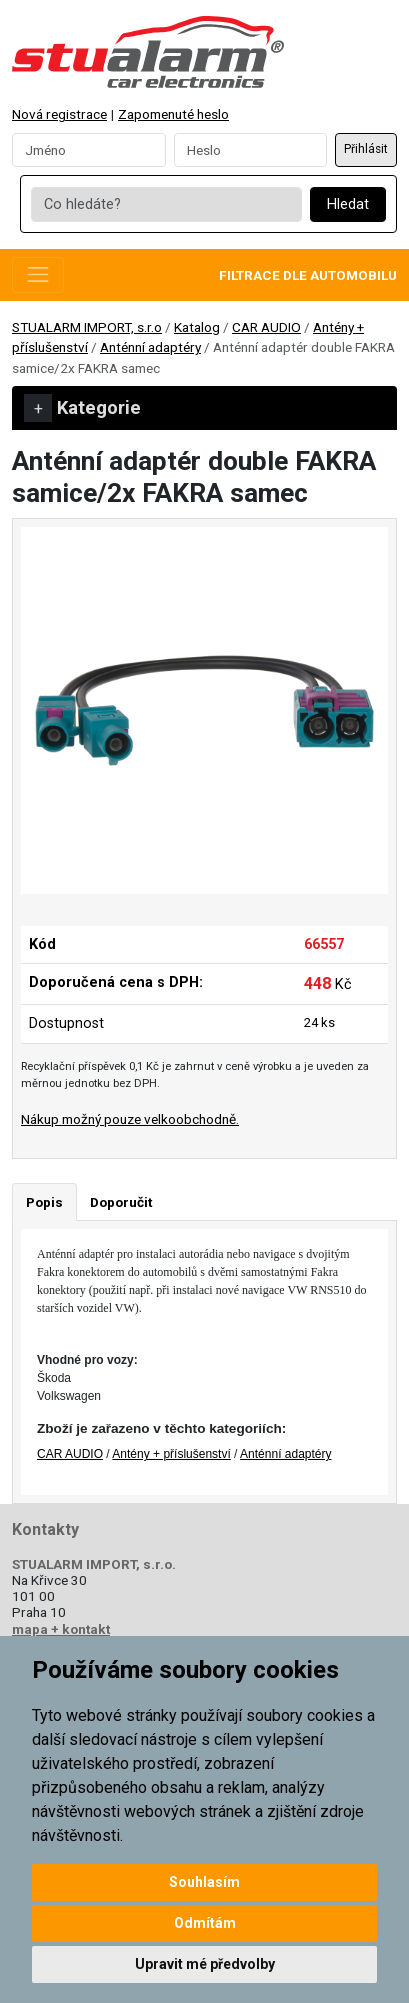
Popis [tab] (44, 1202)
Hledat (348, 204)
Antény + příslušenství (171, 1454)
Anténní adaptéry (150, 347)
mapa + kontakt (61, 1629)
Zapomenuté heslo (173, 114)
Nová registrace (59, 114)
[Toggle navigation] (38, 275)
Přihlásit (366, 149)
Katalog (197, 327)
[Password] (251, 150)
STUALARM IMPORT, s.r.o (87, 327)
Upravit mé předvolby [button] (205, 1964)
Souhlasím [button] (204, 1882)
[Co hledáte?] (166, 205)
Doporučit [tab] (121, 1202)
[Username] (89, 150)
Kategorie (82, 408)
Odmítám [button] (205, 1923)
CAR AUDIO (266, 327)
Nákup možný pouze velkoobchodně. (130, 1119)
